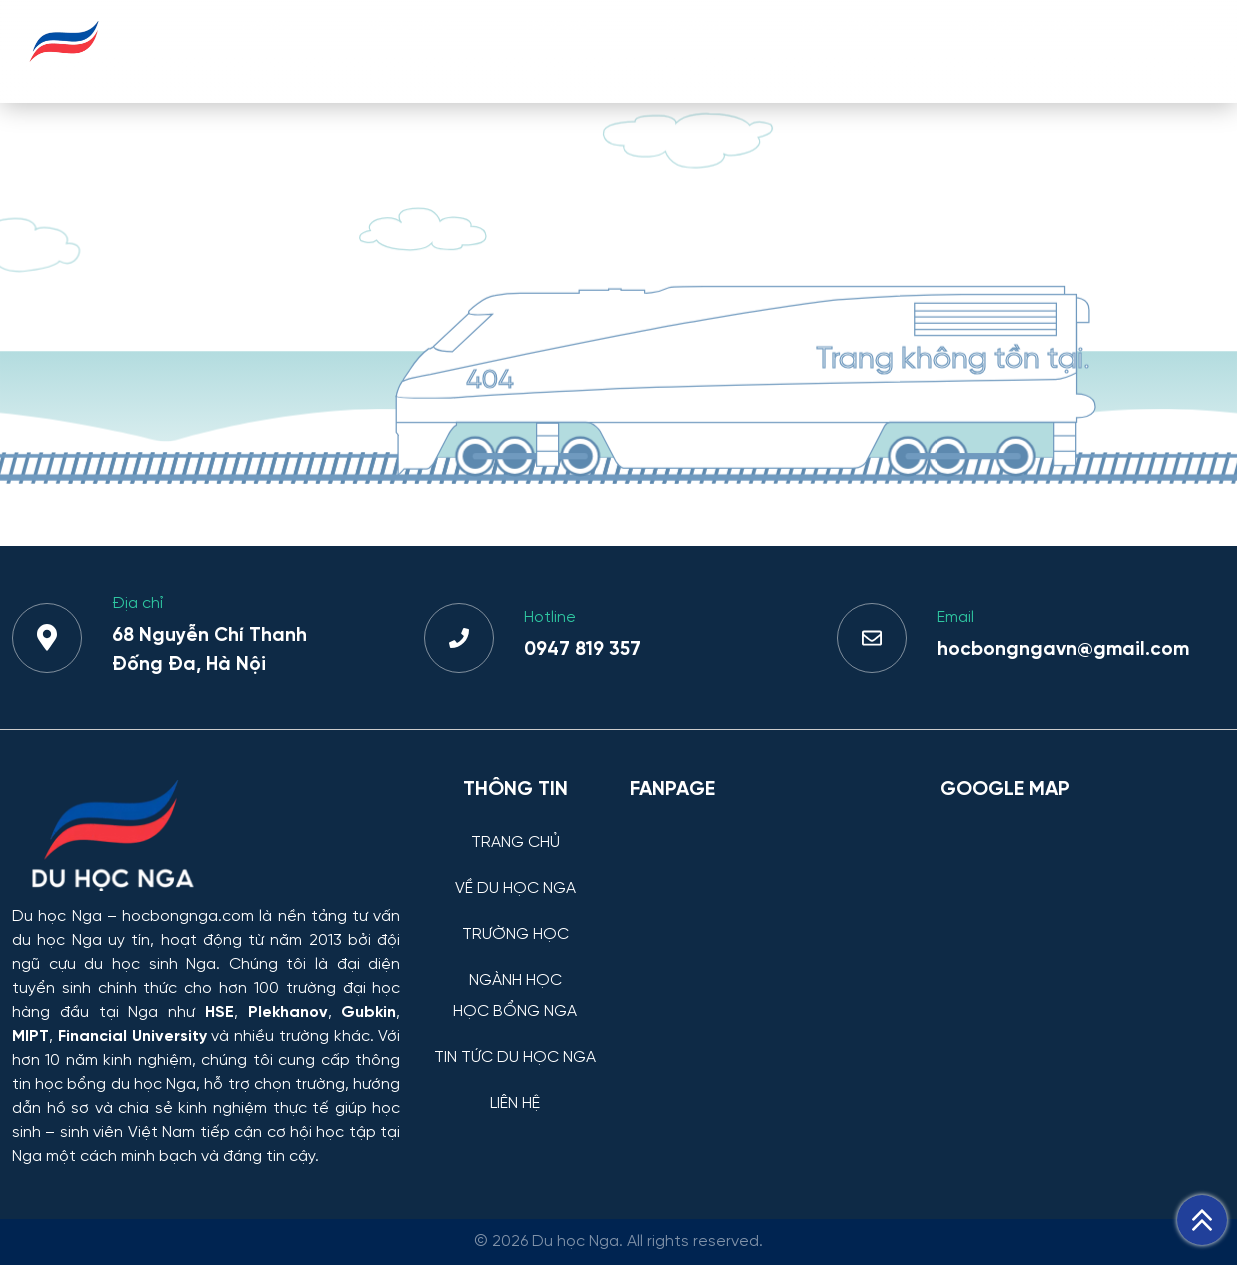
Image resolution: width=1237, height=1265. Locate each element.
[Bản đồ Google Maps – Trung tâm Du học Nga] (1082, 920)
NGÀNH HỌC (693, 50)
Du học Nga (57, 916)
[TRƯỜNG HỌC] (515, 919)
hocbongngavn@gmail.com (1063, 650)
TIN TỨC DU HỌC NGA (1019, 50)
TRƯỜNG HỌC (556, 50)
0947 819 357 (582, 650)
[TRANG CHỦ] (515, 827)
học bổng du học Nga (115, 1084)
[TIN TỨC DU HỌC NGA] (515, 1042)
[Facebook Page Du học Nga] (772, 920)
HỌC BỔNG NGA (839, 50)
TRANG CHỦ (266, 50)
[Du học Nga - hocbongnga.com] (64, 73)
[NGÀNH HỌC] (515, 965)
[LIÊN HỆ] (515, 1088)
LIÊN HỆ (1168, 50)
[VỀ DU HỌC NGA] (515, 873)
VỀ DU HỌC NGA (408, 50)
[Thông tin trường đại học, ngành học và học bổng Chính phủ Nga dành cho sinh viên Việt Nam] (206, 837)
